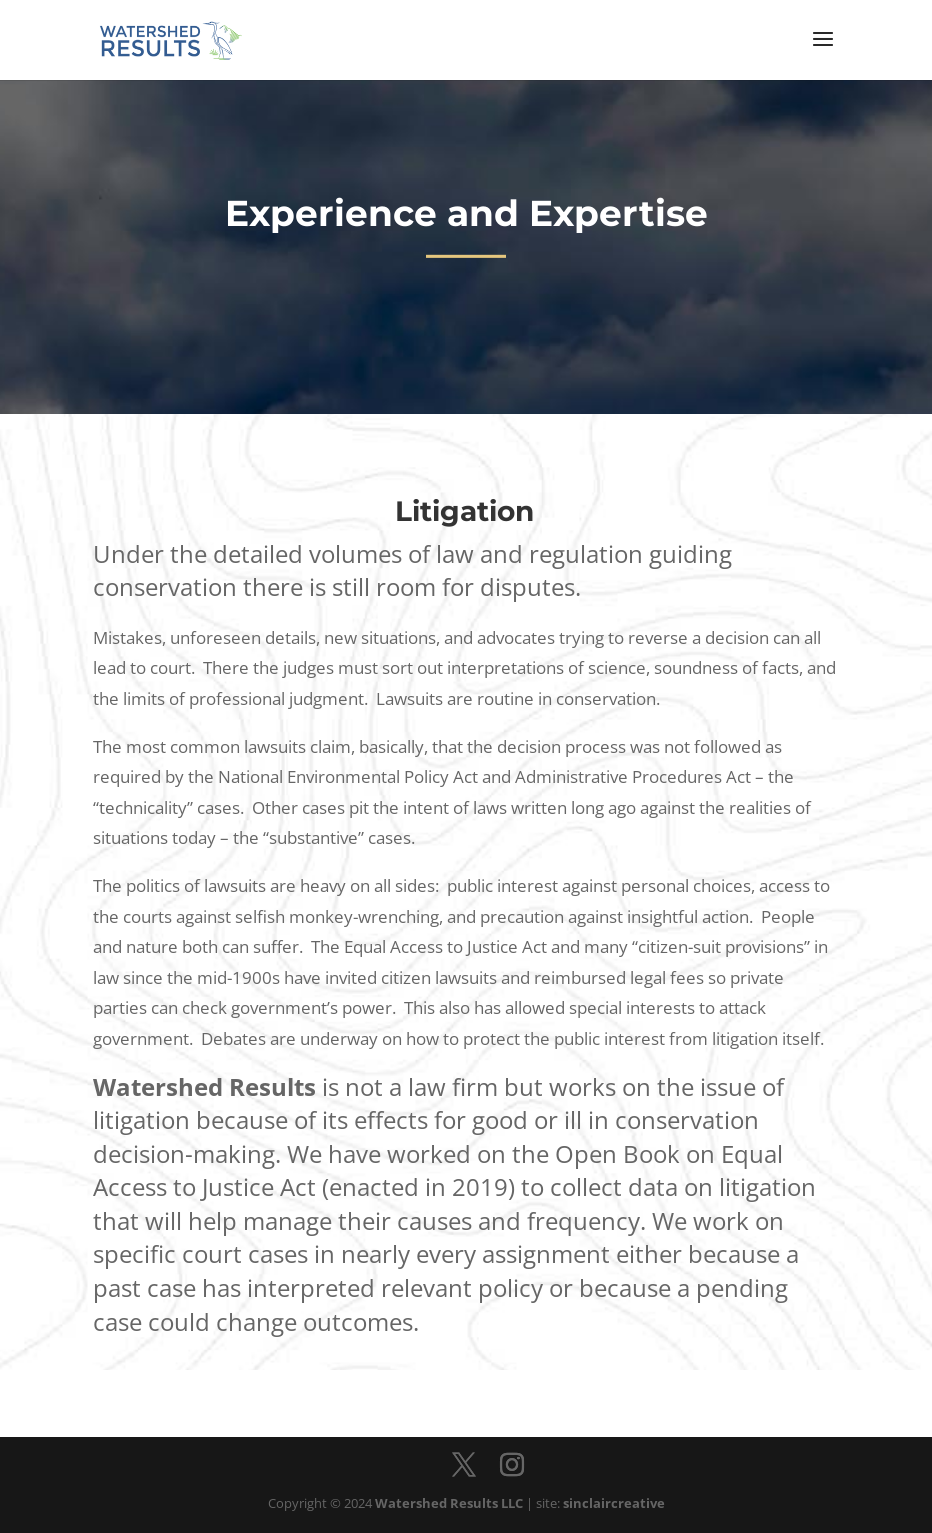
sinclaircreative (614, 1503)
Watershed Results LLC (449, 1503)
